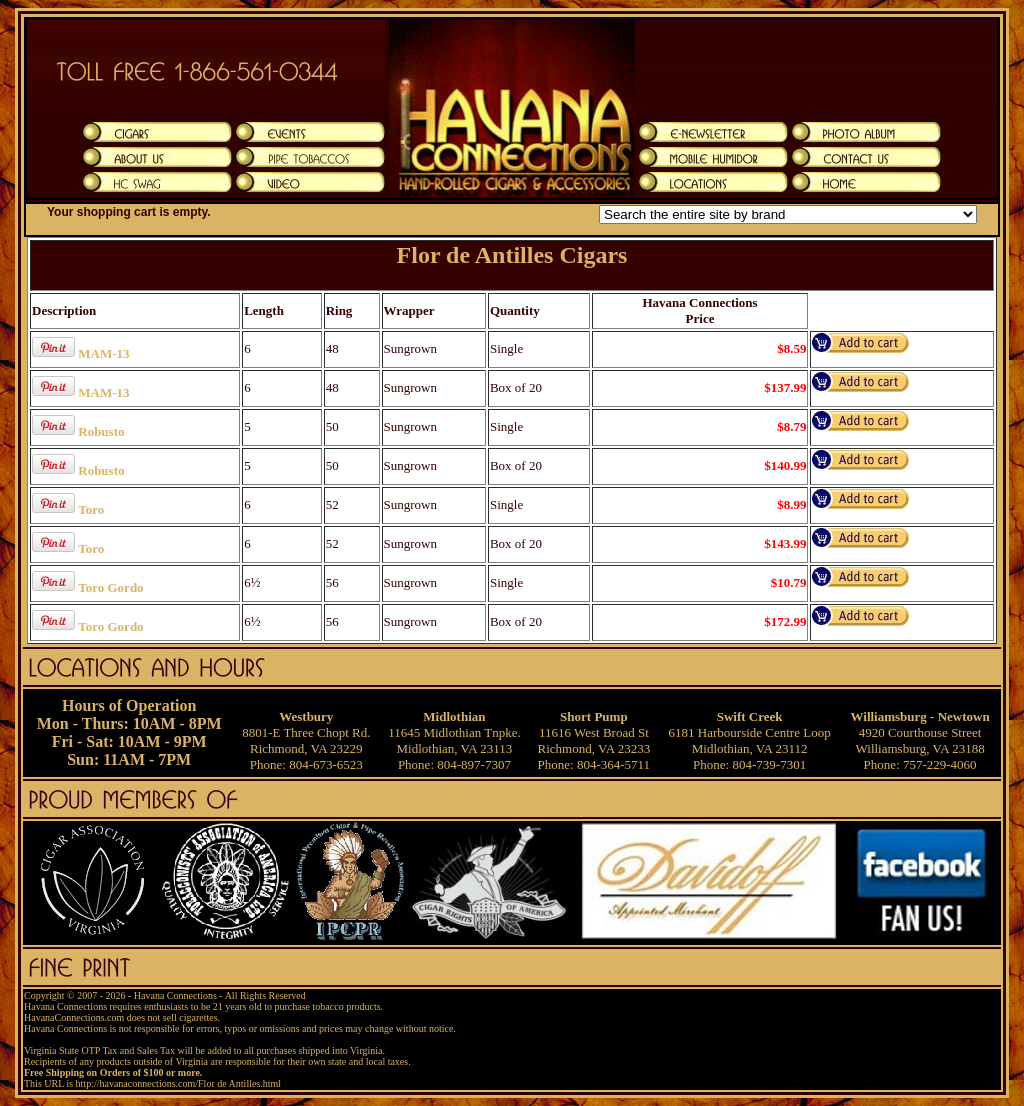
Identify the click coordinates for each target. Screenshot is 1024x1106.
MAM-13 (103, 353)
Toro (91, 509)
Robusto (101, 431)
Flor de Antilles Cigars (512, 255)
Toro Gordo (110, 587)
